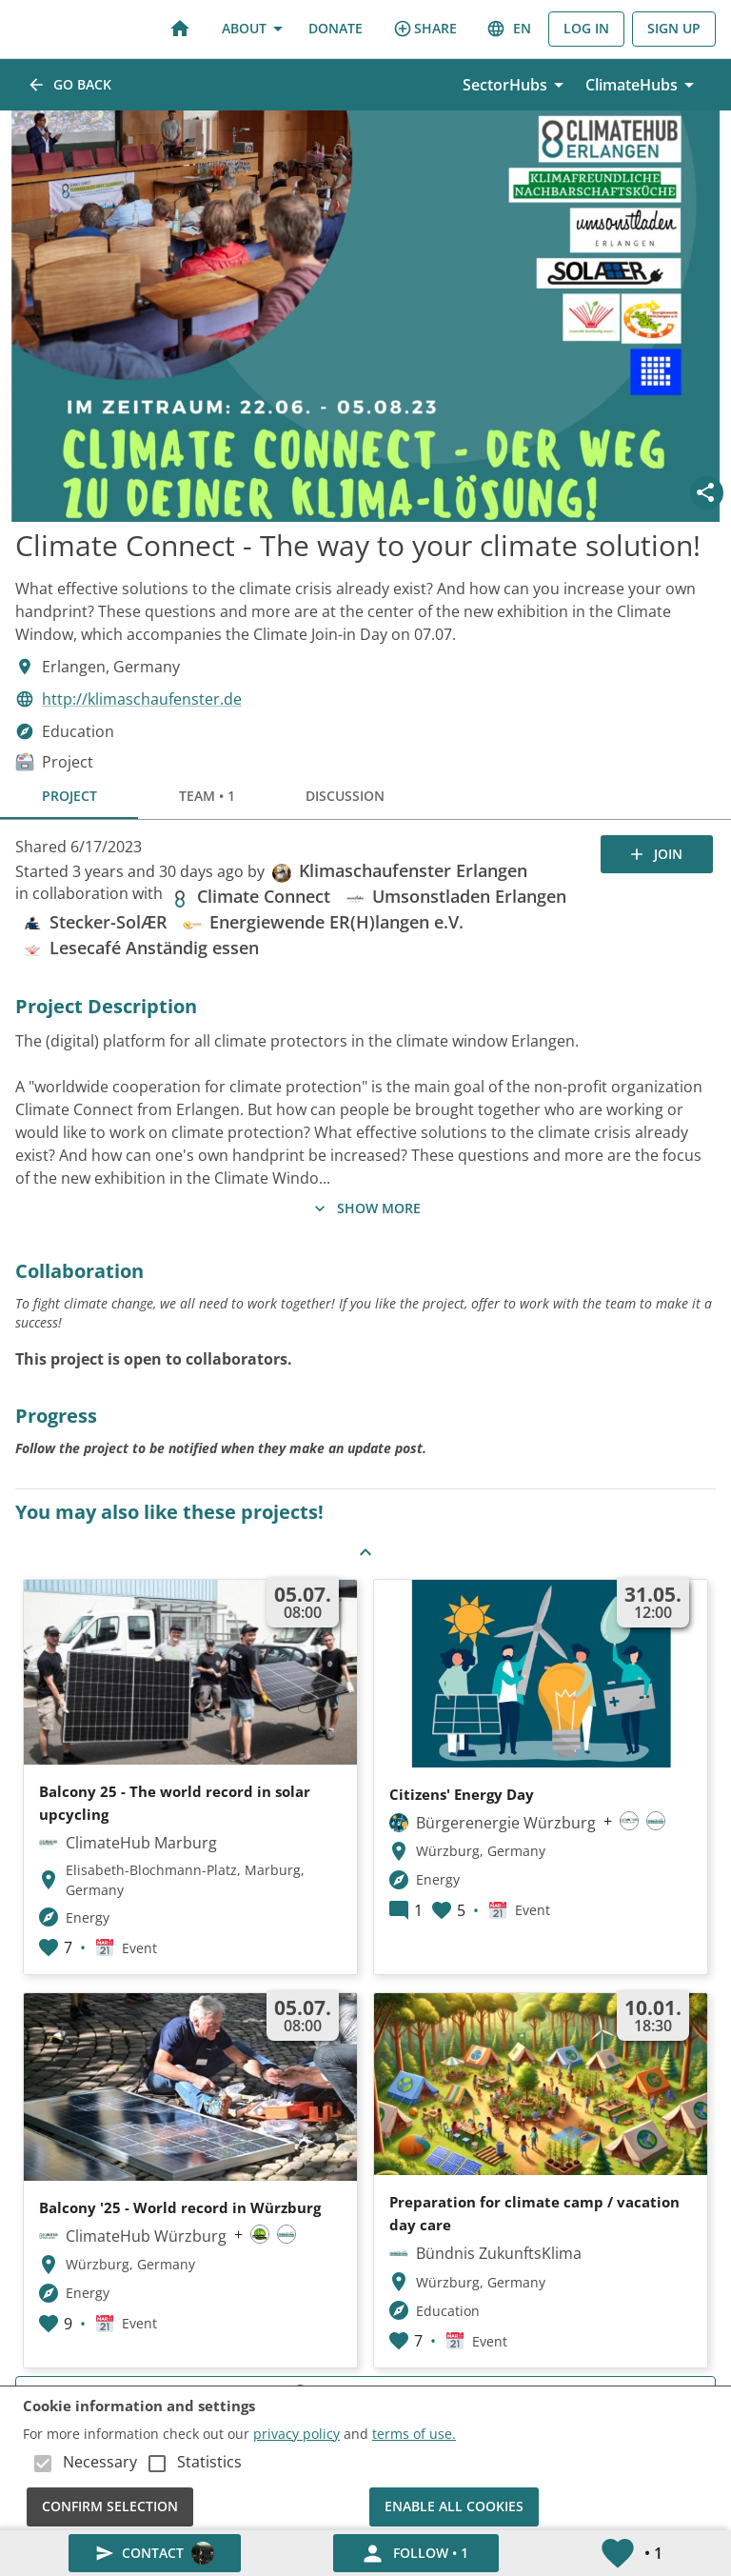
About (251, 29)
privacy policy (296, 2434)
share (425, 28)
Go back (71, 84)
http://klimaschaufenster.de (142, 699)
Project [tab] (69, 796)
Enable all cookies (454, 2506)
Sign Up (674, 29)
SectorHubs (516, 84)
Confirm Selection (110, 2506)
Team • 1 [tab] (207, 796)
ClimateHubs (643, 84)
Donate (335, 29)
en (510, 29)
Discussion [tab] (345, 796)
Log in (586, 29)
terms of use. (414, 2434)
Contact (155, 2553)
